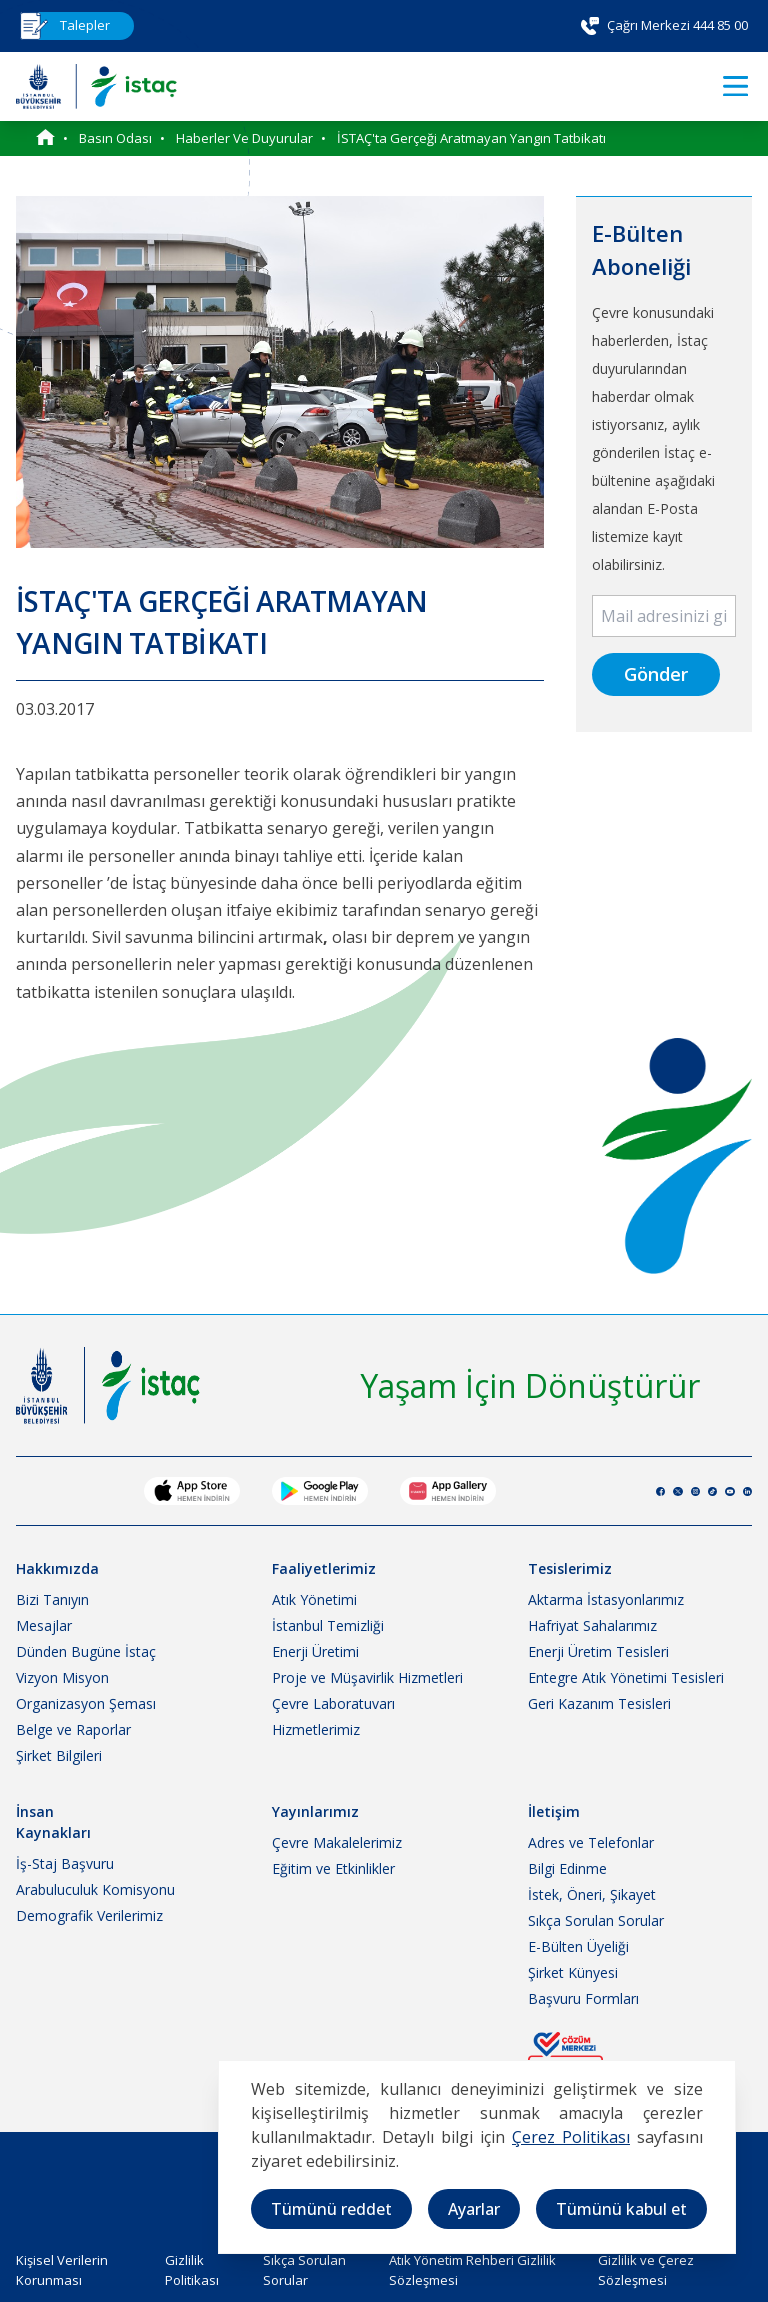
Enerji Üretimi (315, 1651)
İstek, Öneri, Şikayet (592, 1894)
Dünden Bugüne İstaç (86, 1651)
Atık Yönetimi (314, 1599)
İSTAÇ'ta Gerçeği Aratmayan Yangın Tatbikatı (471, 138)
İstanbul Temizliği (328, 1625)
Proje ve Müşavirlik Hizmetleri (367, 1677)
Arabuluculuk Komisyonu (95, 1889)
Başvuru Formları (583, 1998)
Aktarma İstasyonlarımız (606, 1599)
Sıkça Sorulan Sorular (596, 1920)
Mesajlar (44, 1625)
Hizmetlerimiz (316, 1729)
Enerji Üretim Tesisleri (598, 1651)
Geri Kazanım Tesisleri (599, 1703)
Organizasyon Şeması (86, 1703)
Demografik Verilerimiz (89, 1915)
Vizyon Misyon (62, 1677)
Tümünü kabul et (621, 2209)
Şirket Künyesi (573, 1972)
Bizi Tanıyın (52, 1599)
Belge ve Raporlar (73, 1729)
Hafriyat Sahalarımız (592, 1625)
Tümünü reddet (331, 2209)
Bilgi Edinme (567, 1868)
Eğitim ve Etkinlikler (333, 1868)
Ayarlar (474, 2209)
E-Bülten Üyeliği (578, 1946)
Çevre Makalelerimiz (337, 1842)
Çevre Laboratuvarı (333, 1703)
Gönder (656, 674)
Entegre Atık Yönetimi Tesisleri (626, 1677)
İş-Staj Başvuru (65, 1863)
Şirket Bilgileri (59, 1755)
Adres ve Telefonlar (591, 1842)
